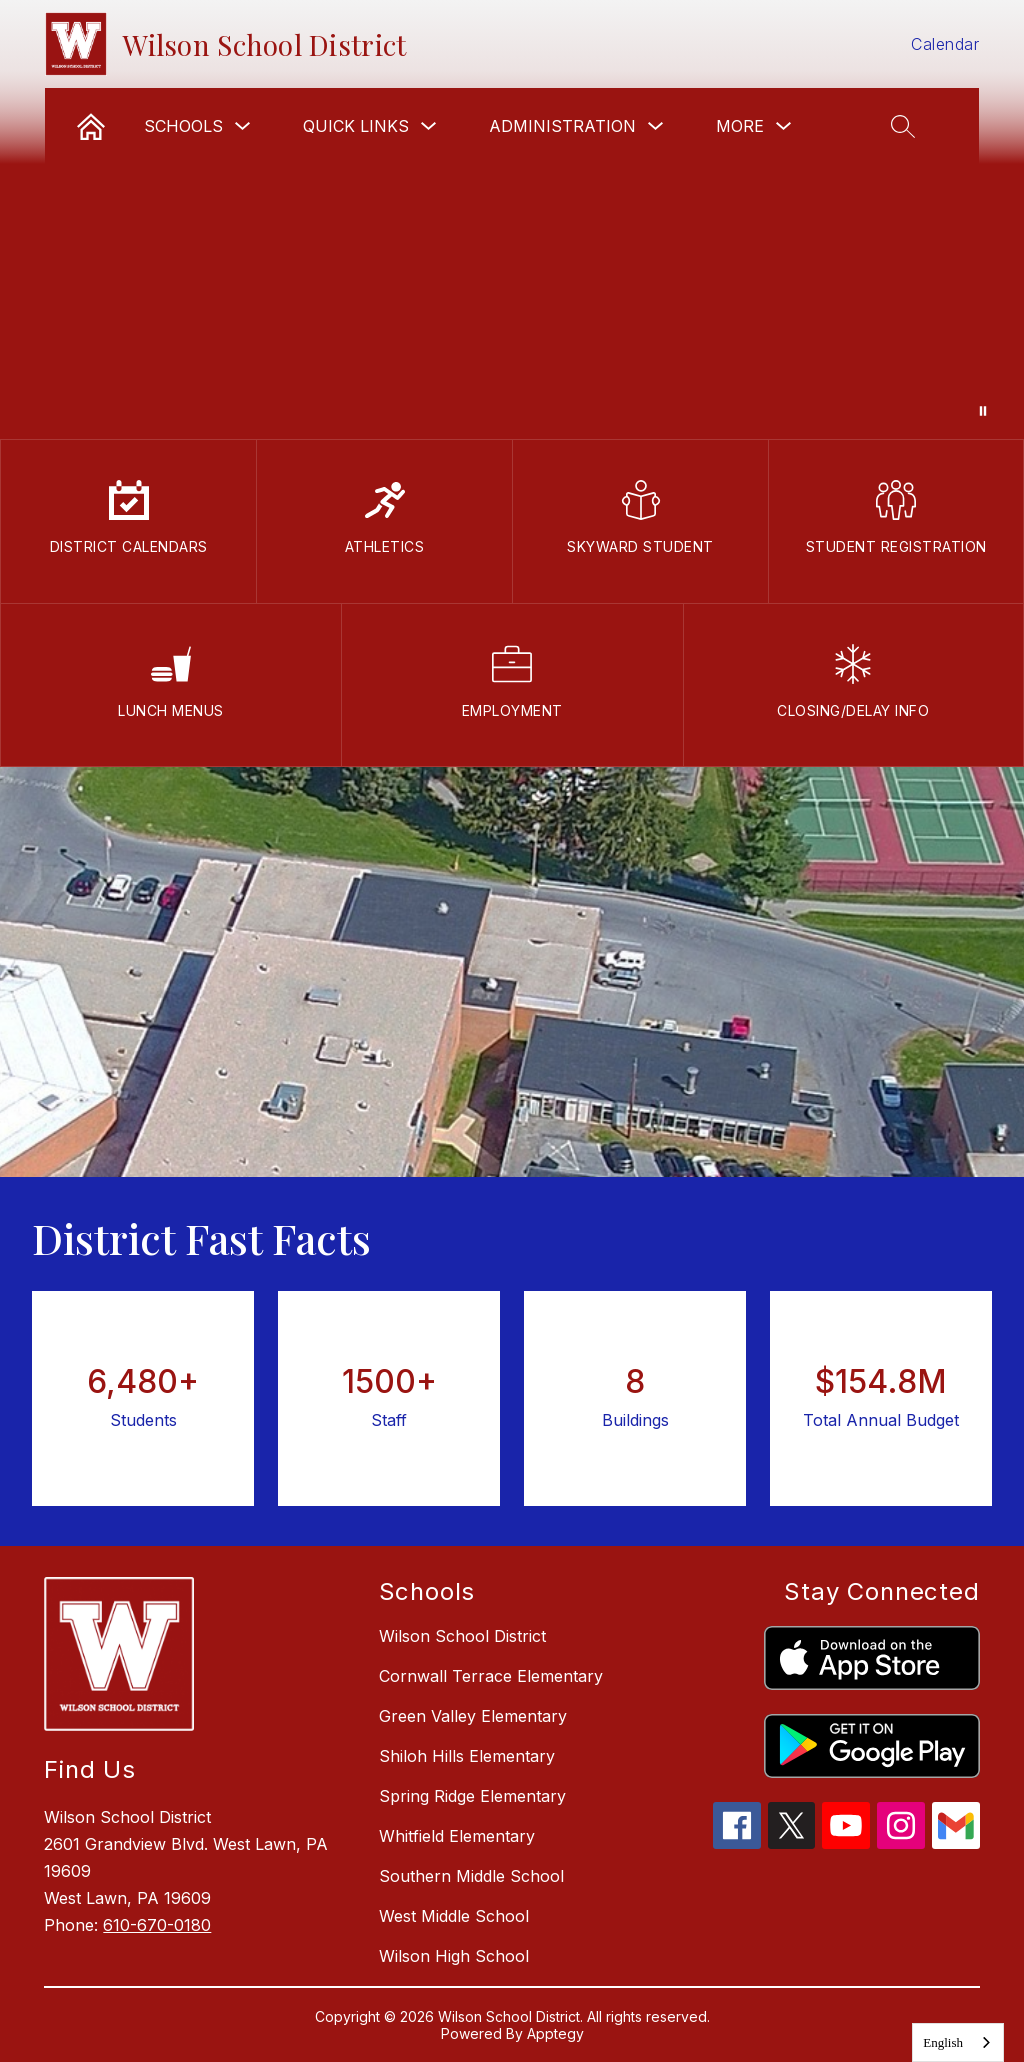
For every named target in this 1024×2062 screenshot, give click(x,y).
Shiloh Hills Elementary (467, 1756)
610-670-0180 (157, 1925)
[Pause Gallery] (983, 411)
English (943, 2042)
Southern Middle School (471, 1876)
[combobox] (958, 2042)
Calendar (945, 44)
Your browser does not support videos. (512, 219)
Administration (562, 126)
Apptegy (555, 2033)
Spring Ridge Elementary (472, 1796)
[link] (91, 126)
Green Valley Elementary (473, 1716)
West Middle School (454, 1916)
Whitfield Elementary (457, 1836)
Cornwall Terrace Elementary (491, 1676)
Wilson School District (462, 1636)
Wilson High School (454, 1956)
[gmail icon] (956, 1843)
